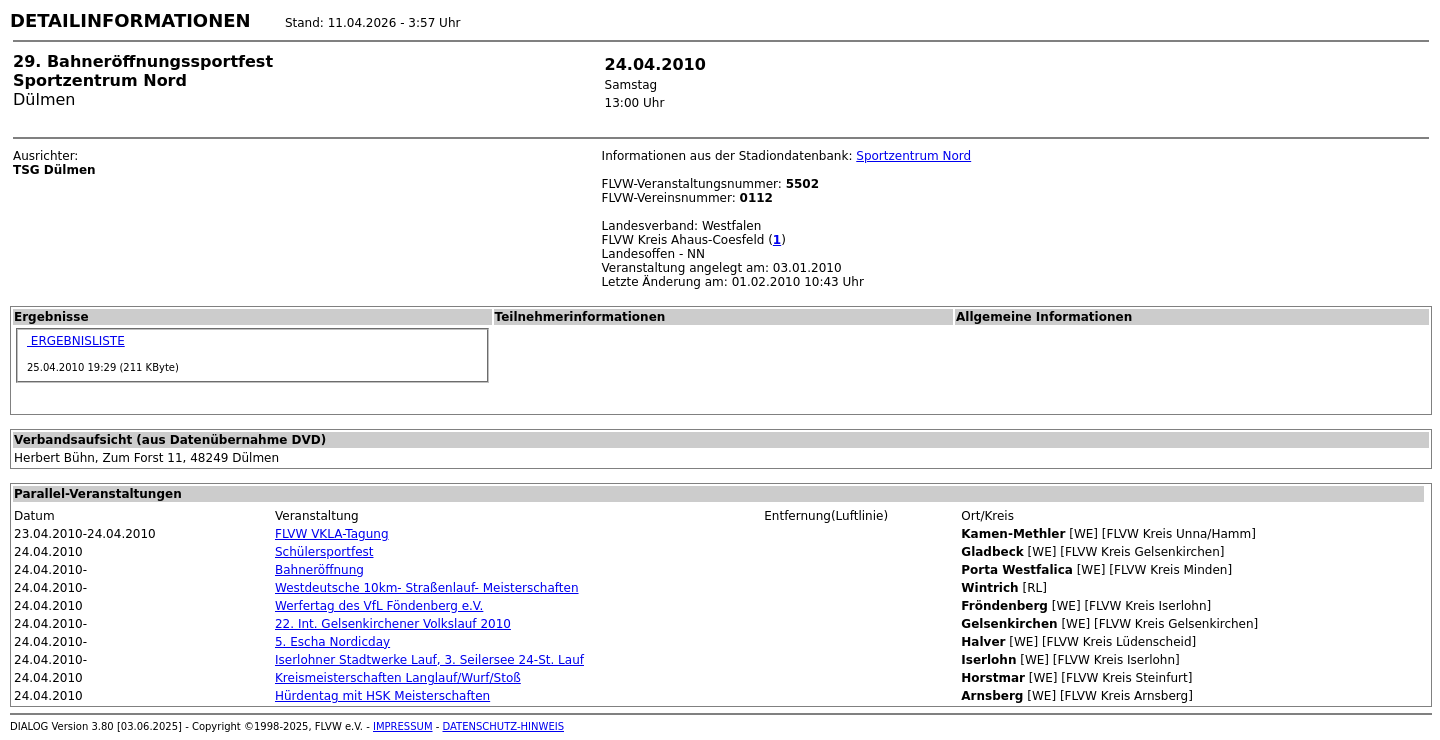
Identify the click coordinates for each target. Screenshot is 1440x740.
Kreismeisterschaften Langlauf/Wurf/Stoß (398, 678)
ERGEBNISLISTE (76, 341)
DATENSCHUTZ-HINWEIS (504, 726)
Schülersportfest (324, 552)
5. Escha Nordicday (332, 642)
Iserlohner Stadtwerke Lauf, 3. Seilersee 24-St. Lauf (429, 660)
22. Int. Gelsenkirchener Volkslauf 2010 (393, 624)
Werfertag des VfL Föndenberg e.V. (379, 606)
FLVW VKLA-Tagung (332, 534)
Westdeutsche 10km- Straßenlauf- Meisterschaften (427, 588)
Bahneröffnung (319, 570)
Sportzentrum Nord (913, 156)
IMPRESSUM (403, 726)
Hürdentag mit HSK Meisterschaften (382, 696)
